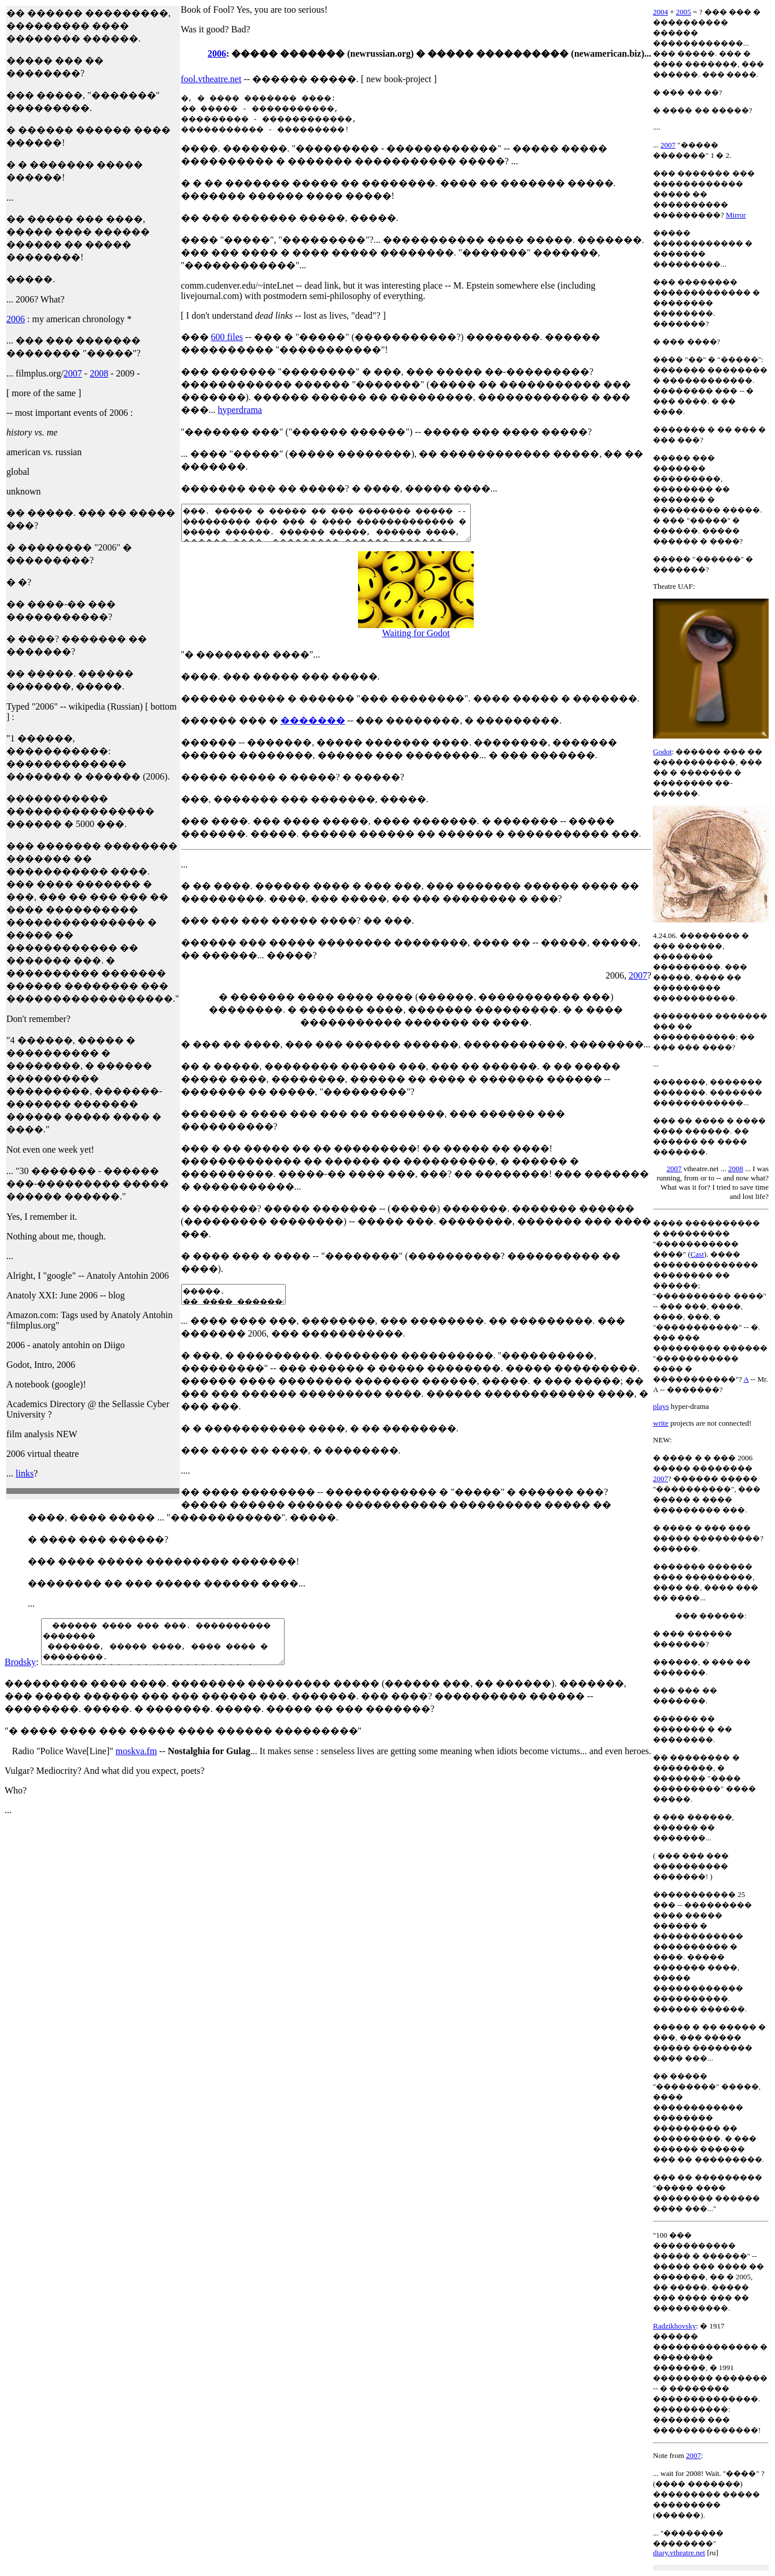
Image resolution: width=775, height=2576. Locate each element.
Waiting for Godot (416, 640)
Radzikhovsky (674, 2326)
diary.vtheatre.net (679, 2552)
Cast (697, 1254)
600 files (227, 337)
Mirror (736, 215)
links (25, 1473)
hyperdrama (240, 410)
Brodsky (20, 1681)
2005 (683, 12)
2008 (99, 373)
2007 (73, 373)
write (661, 1423)
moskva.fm (136, 1770)
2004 (660, 12)
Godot (662, 751)
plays (661, 1406)
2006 (15, 319)
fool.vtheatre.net (211, 79)
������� (313, 727)
